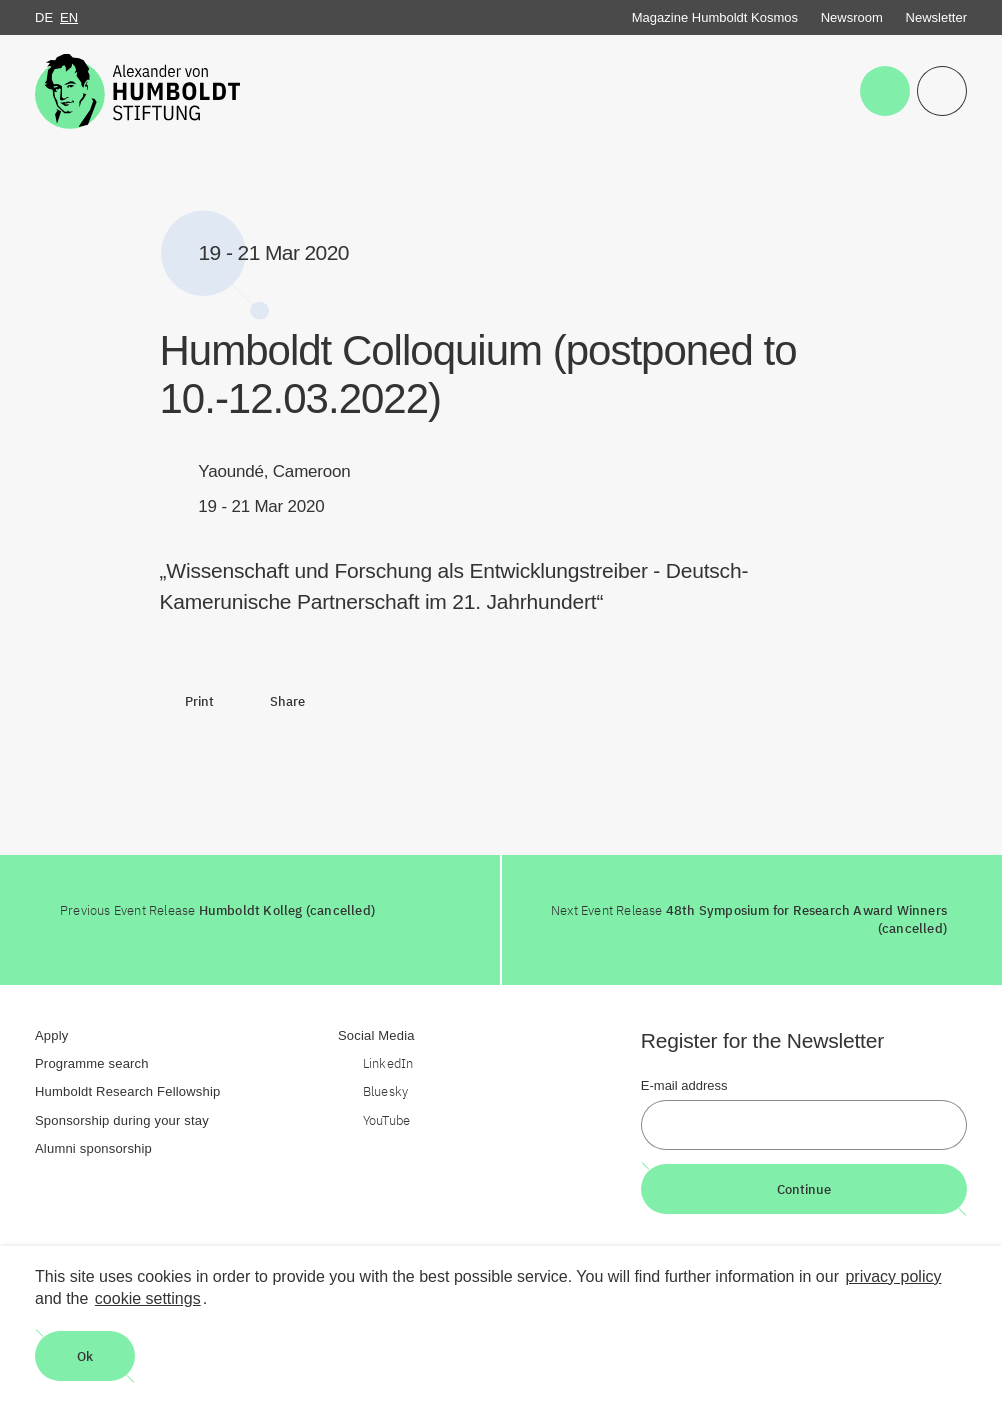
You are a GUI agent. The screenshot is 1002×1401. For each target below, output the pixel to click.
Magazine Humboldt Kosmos (715, 17)
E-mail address (684, 1085)
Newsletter (936, 17)
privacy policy (893, 1276)
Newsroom (852, 17)
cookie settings (148, 1298)
